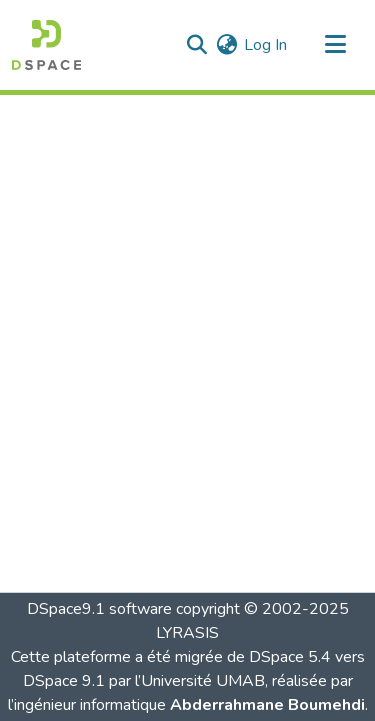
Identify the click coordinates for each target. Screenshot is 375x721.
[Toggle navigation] (335, 45)
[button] (46, 45)
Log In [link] (265, 45)
